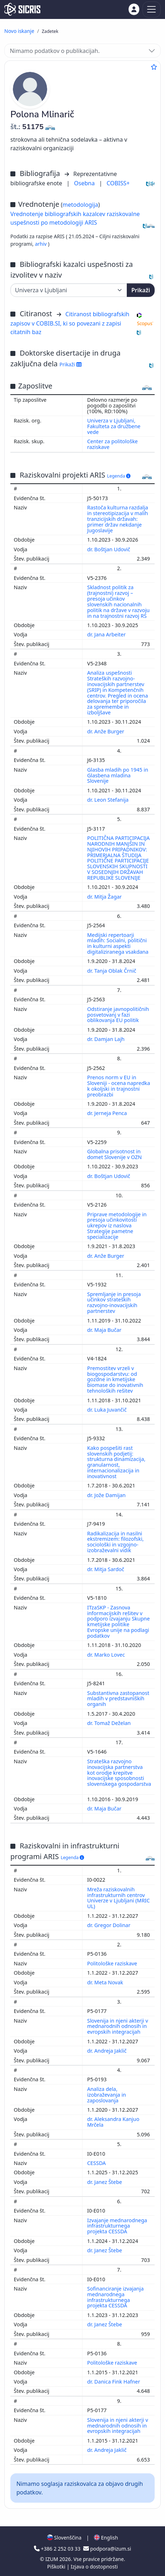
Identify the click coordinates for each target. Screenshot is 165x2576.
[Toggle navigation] (151, 9)
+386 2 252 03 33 (58, 2548)
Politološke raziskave (113, 1963)
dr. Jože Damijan (107, 1495)
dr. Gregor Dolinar (109, 1925)
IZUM (52, 2559)
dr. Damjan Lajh (106, 1039)
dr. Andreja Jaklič (107, 2050)
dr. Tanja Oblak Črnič (112, 970)
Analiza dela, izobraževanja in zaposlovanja (106, 2095)
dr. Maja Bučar (105, 1329)
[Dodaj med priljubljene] (154, 67)
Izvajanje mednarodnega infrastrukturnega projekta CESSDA (117, 2226)
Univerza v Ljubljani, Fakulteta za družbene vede (113, 426)
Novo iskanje (19, 31)
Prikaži (140, 290)
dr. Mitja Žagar (105, 896)
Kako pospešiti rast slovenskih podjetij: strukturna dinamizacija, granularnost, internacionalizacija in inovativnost (116, 1462)
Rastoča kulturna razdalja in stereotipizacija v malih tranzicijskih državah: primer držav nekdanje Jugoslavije (117, 518)
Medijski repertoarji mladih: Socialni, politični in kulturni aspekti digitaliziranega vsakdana (118, 943)
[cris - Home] (22, 9)
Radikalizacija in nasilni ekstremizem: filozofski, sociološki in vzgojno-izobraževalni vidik (115, 1542)
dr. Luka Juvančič (107, 1409)
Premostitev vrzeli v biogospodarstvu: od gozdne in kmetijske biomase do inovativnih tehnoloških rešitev (115, 1379)
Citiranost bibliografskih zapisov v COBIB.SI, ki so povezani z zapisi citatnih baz (69, 323)
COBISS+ (118, 183)
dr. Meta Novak (105, 1982)
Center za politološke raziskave (112, 444)
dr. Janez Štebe (105, 2182)
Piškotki (57, 2566)
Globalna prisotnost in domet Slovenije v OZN (115, 1154)
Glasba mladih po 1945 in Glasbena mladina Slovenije (117, 775)
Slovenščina (64, 2537)
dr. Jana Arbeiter (107, 634)
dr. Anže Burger (106, 731)
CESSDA (97, 2163)
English (106, 2537)
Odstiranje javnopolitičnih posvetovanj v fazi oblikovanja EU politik (118, 1015)
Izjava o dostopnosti (94, 2566)
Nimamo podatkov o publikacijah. (55, 51)
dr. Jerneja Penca (107, 1113)
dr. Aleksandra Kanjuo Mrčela (113, 2122)
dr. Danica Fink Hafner (114, 2381)
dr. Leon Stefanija (108, 799)
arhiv (41, 243)
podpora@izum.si (107, 2548)
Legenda (119, 476)
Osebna (85, 183)
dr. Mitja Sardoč (106, 1569)
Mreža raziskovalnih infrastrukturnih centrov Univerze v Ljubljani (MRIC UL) (118, 1898)
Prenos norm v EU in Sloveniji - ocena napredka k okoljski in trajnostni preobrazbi (118, 1086)
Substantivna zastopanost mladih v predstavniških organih (118, 1699)
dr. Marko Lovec (106, 1654)
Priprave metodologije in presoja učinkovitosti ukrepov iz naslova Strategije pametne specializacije (116, 1225)
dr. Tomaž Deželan (109, 1723)
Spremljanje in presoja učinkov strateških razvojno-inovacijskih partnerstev (114, 1303)
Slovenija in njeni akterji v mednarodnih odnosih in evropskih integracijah (117, 2026)
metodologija (80, 205)
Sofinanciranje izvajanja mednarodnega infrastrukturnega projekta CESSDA (115, 2297)
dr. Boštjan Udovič (109, 549)
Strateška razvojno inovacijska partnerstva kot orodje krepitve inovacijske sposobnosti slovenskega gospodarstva (119, 1772)
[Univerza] (68, 290)
